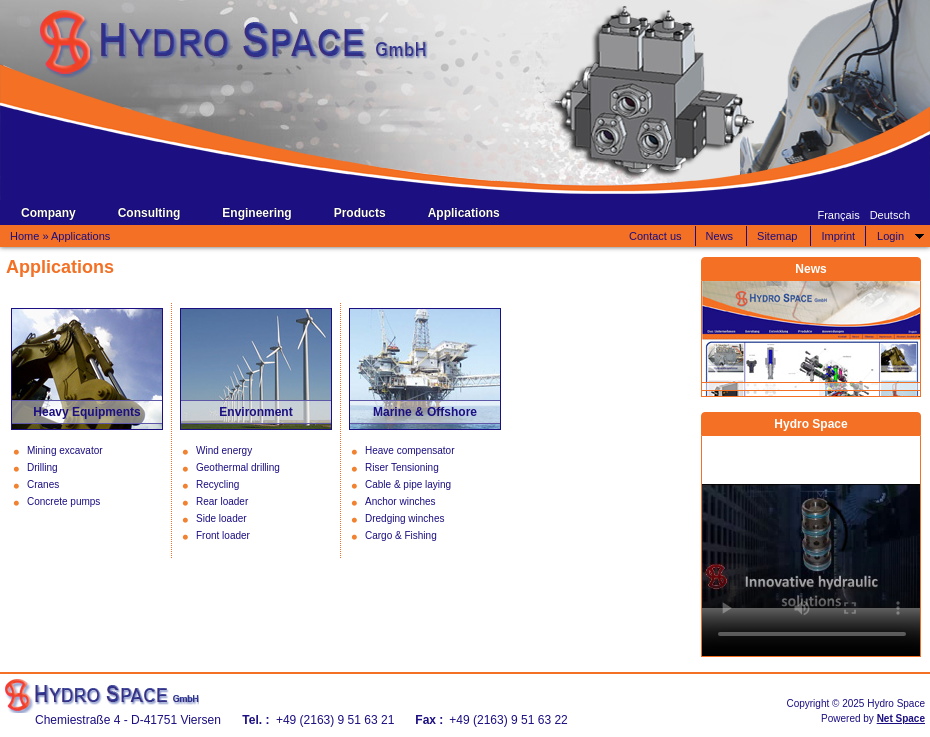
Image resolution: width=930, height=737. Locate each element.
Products (360, 213)
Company (48, 213)
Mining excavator (65, 450)
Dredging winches (405, 518)
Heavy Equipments (86, 412)
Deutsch (890, 215)
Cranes (43, 484)
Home (24, 236)
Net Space (901, 718)
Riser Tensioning (402, 467)
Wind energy (224, 450)
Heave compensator (410, 450)
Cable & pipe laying (408, 484)
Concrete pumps (63, 501)
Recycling (217, 484)
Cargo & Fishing (401, 535)
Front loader (223, 535)
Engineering (256, 213)
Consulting (149, 213)
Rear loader (222, 501)
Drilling (42, 467)
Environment (255, 412)
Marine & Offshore (425, 412)
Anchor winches (400, 501)
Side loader (221, 518)
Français (838, 215)
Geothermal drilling (238, 467)
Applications (464, 213)
